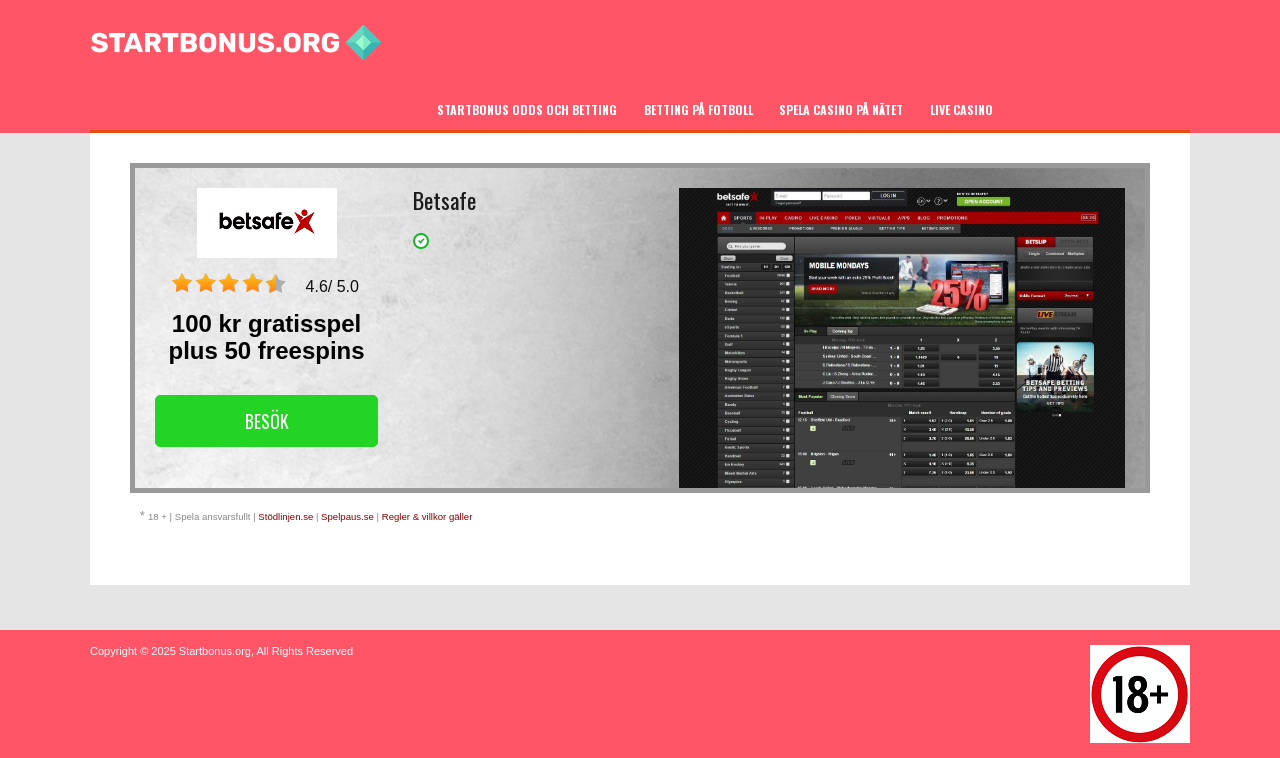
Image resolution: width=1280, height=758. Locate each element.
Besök (267, 421)
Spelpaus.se (347, 516)
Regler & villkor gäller (427, 516)
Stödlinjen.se (285, 516)
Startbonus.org (215, 651)
